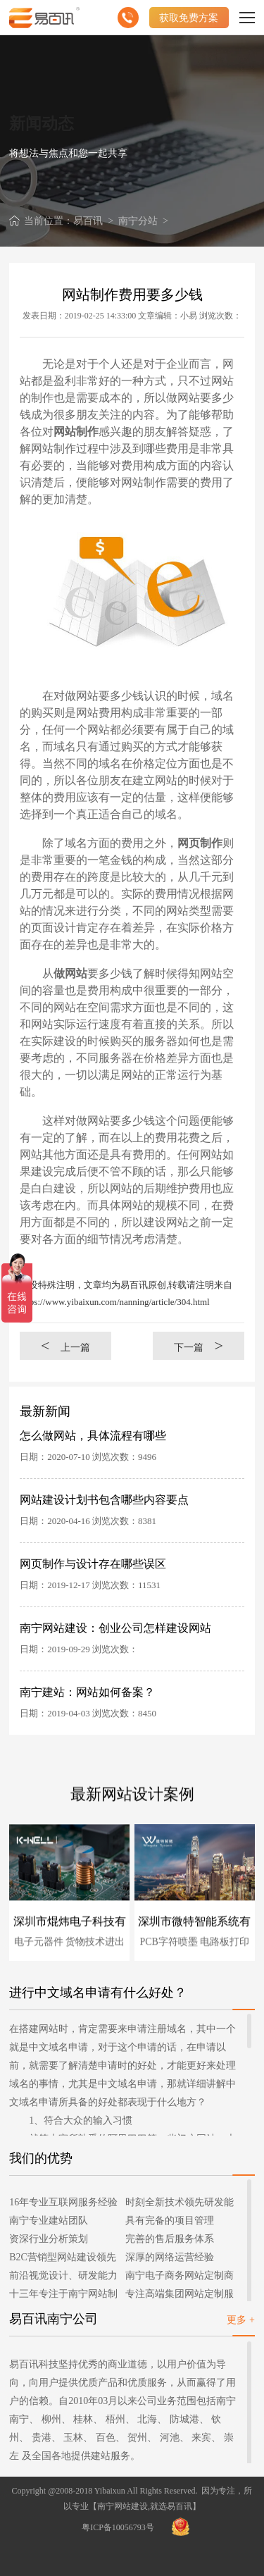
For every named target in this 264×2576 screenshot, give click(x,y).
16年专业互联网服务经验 (63, 2202)
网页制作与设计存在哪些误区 (93, 1564)
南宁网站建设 (122, 2506)
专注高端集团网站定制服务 (179, 2296)
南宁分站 (138, 221)
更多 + (240, 2320)
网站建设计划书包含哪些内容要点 (104, 1500)
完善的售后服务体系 (169, 2239)
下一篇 (198, 1345)
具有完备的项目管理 (169, 2220)
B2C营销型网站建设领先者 (62, 2259)
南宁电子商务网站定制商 (179, 2275)
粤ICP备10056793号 (118, 2527)
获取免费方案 (188, 17)
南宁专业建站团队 (48, 2220)
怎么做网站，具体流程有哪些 (93, 1436)
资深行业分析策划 (48, 2239)
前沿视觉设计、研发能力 (63, 2275)
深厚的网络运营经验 (169, 2257)
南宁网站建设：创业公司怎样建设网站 (115, 1628)
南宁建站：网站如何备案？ (87, 1692)
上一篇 (65, 1345)
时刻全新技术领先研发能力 (179, 2204)
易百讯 (88, 221)
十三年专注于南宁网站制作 (63, 2296)
